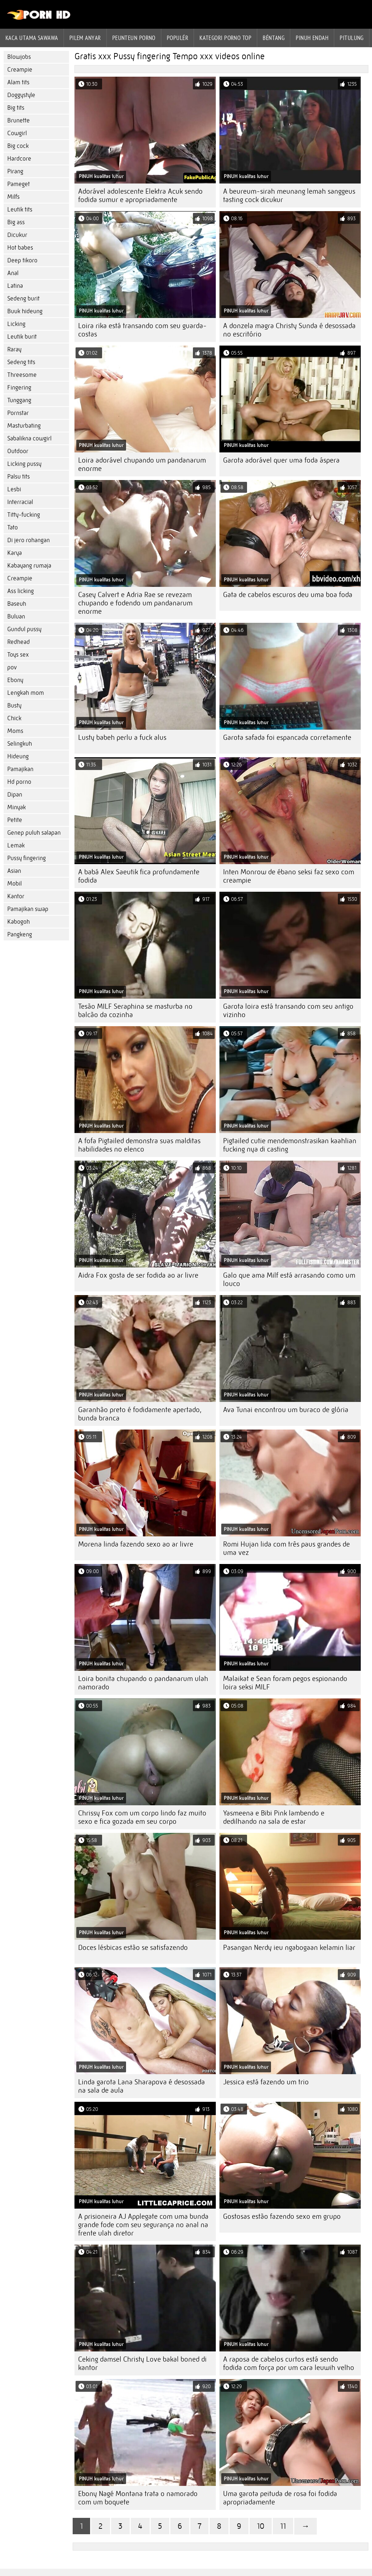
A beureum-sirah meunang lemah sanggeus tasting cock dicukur (289, 195)
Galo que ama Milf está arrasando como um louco (289, 1279)
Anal (13, 273)
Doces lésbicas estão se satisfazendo (133, 1947)
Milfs (13, 196)
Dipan (14, 794)
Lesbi (14, 489)
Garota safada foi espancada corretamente (287, 737)
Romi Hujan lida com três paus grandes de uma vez (286, 1548)
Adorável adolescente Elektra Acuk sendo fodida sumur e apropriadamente (140, 195)
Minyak (16, 807)
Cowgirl (17, 133)
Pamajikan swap (27, 909)
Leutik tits (19, 209)
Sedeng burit (23, 298)
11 (283, 2526)
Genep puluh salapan (34, 832)
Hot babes (20, 247)
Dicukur (17, 234)
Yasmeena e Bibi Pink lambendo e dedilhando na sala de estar (273, 1817)
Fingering (19, 387)
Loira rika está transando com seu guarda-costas (142, 330)
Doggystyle (21, 95)
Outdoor (17, 451)
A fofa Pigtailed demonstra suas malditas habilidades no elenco (139, 1145)
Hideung (18, 756)
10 (260, 2526)
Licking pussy (24, 463)
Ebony (15, 680)
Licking (16, 324)
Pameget (18, 184)
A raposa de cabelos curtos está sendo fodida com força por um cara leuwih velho (288, 2363)
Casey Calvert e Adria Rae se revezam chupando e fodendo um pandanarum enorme (135, 603)
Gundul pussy (24, 629)
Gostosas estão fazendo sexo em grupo (282, 2216)
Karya (14, 552)
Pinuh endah (312, 38)
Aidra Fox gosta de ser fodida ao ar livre (138, 1275)
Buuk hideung (25, 311)
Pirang (15, 171)
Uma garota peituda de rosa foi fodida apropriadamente (280, 2498)
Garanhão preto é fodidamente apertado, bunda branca (140, 1414)
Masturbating (24, 425)
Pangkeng (19, 934)
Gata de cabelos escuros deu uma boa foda (287, 594)
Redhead (18, 641)
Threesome (22, 374)
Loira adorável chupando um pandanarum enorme (142, 464)
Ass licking (20, 591)
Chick (14, 718)
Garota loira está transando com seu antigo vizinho (288, 1010)
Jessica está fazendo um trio (266, 2082)
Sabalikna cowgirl (29, 438)
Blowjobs (19, 56)
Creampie (19, 69)
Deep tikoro (22, 260)
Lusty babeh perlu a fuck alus (122, 737)
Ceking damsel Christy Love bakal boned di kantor (142, 2363)
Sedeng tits (21, 362)
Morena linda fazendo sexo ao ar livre (135, 1544)
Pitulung (352, 38)
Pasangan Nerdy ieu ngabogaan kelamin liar (289, 1947)
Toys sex (18, 654)
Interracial (20, 502)
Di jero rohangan (28, 540)
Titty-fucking (23, 514)
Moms (15, 730)
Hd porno (19, 781)
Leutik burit (22, 336)
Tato (12, 527)
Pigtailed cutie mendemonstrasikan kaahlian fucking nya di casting (289, 1145)
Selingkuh (19, 743)
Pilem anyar (85, 38)
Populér (177, 38)
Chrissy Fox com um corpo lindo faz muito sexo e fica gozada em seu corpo (142, 1817)
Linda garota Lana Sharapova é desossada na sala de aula (141, 2086)
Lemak (16, 845)
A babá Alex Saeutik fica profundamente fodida (138, 876)
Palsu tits (18, 476)
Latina (15, 285)
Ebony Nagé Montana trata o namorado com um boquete (138, 2498)
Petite (14, 820)
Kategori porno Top (225, 38)
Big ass (16, 222)
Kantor (15, 896)
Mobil (14, 883)
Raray (14, 349)
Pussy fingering (26, 858)
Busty (14, 705)
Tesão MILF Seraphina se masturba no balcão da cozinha (135, 1010)
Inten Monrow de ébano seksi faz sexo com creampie (288, 876)
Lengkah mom (25, 692)
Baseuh (16, 603)
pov (12, 667)
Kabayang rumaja (29, 565)
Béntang (273, 38)
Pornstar (18, 413)
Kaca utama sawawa (31, 38)
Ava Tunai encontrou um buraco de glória (285, 1410)
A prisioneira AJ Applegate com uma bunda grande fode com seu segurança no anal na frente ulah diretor (143, 2224)
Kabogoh (18, 921)
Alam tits (18, 82)
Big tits (15, 107)
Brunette (18, 120)
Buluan (16, 616)
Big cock (18, 145)
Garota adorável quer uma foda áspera (281, 460)
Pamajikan (20, 769)
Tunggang (19, 400)
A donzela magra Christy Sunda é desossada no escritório (289, 330)
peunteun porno (133, 38)
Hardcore (19, 158)
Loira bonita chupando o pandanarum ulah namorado (143, 1682)
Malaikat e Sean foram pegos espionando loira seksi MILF (285, 1682)
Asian (14, 870)
